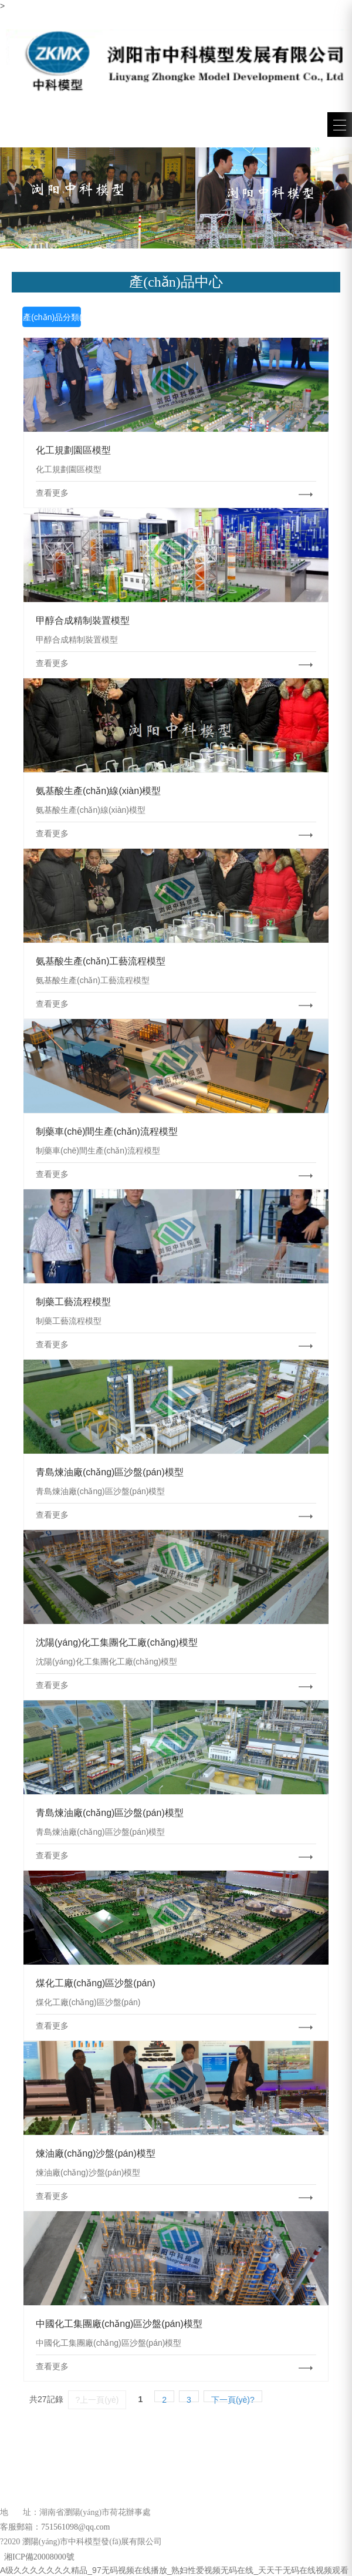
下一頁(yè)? (233, 2398)
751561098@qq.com (75, 2527)
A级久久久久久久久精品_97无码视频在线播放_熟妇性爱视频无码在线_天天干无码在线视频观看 (174, 2570)
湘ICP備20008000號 (38, 2557)
